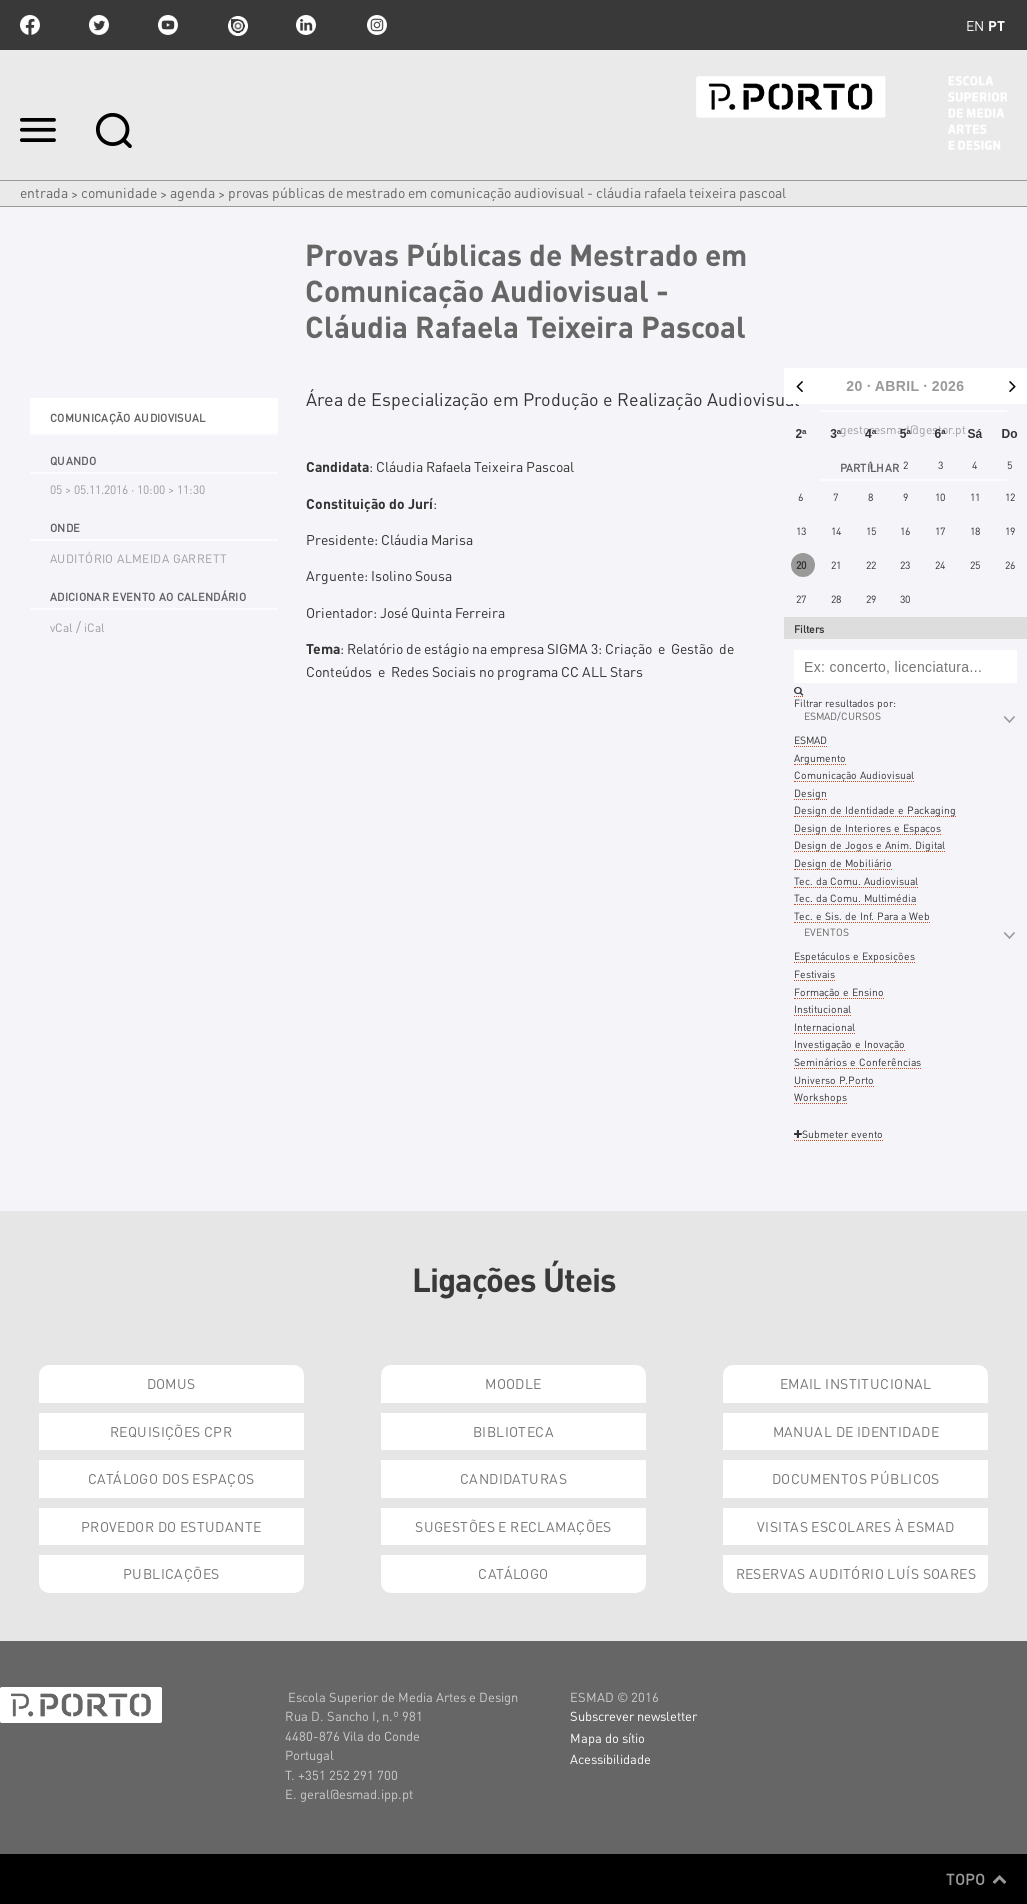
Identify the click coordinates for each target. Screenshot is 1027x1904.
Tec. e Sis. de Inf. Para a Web (862, 915)
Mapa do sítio (607, 1737)
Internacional (824, 1026)
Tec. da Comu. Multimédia (855, 897)
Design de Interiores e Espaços (867, 827)
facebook (30, 25)
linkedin (306, 25)
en (975, 25)
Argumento (820, 757)
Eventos (826, 931)
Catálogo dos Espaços (171, 1478)
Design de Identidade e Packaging (875, 809)
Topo (976, 1879)
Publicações (171, 1573)
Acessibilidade (610, 1758)
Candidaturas (513, 1478)
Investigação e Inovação (849, 1043)
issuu (237, 25)
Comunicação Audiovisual (854, 774)
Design (810, 792)
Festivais (814, 973)
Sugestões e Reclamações (513, 1526)
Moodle (513, 1383)
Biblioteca (513, 1431)
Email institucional (856, 1383)
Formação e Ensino (839, 991)
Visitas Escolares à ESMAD (856, 1526)
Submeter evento (838, 1133)
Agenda (192, 192)
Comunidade (119, 192)
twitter (99, 25)
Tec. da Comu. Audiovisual (856, 880)
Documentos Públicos (856, 1478)
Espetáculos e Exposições (854, 955)
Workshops (820, 1096)
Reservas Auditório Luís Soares (856, 1573)
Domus (171, 1383)
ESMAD (810, 739)
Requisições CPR (171, 1431)
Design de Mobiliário (843, 862)
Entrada (44, 192)
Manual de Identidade (856, 1431)
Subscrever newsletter (633, 1715)
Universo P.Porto (834, 1079)
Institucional (822, 1008)
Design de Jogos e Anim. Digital (869, 844)
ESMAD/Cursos (842, 715)
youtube (168, 25)
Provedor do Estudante (171, 1526)
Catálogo (513, 1573)
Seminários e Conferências (857, 1061)
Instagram (375, 25)
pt (996, 25)
